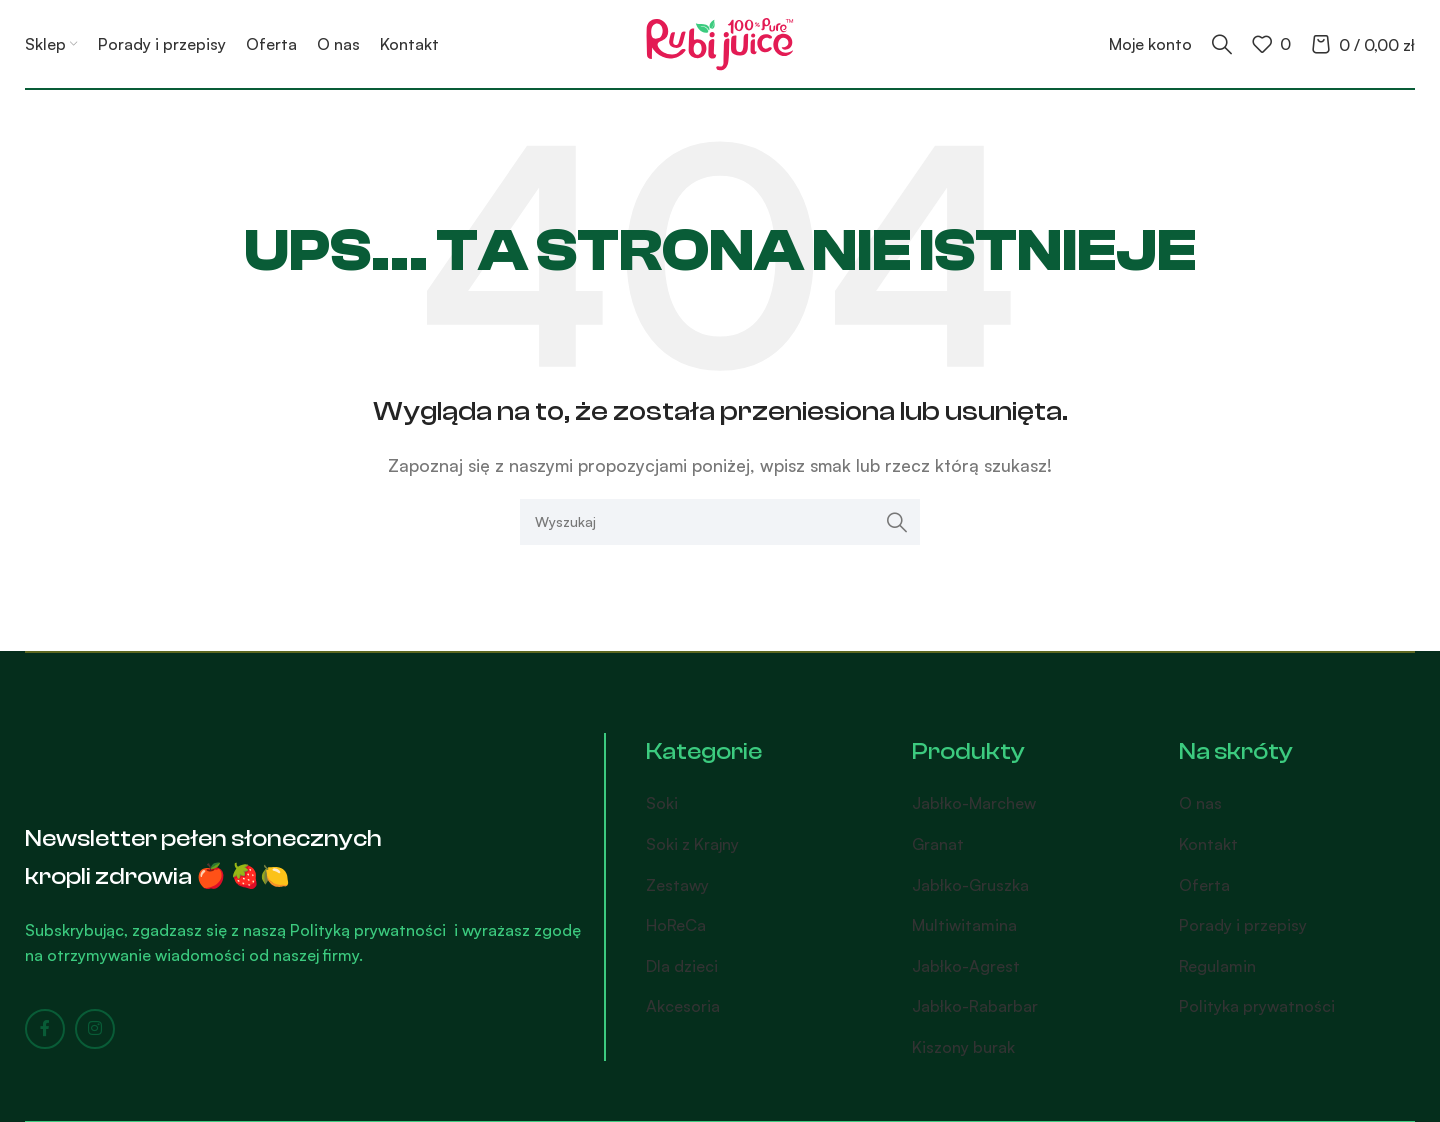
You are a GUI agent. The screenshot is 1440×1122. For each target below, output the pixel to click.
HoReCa (676, 925)
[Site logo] (720, 42)
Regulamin (1217, 966)
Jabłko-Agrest (966, 966)
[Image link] (130, 759)
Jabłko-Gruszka (970, 885)
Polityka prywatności (1257, 1006)
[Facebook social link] (45, 1029)
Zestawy (677, 885)
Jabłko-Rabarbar (975, 1006)
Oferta (1204, 885)
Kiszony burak (963, 1047)
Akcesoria (683, 1006)
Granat (938, 844)
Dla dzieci (682, 966)
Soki (662, 803)
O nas (1200, 803)
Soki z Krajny (692, 844)
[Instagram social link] (95, 1029)
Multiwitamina (964, 925)
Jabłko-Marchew (974, 803)
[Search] (1222, 44)
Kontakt (1208, 844)
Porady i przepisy (1243, 925)
